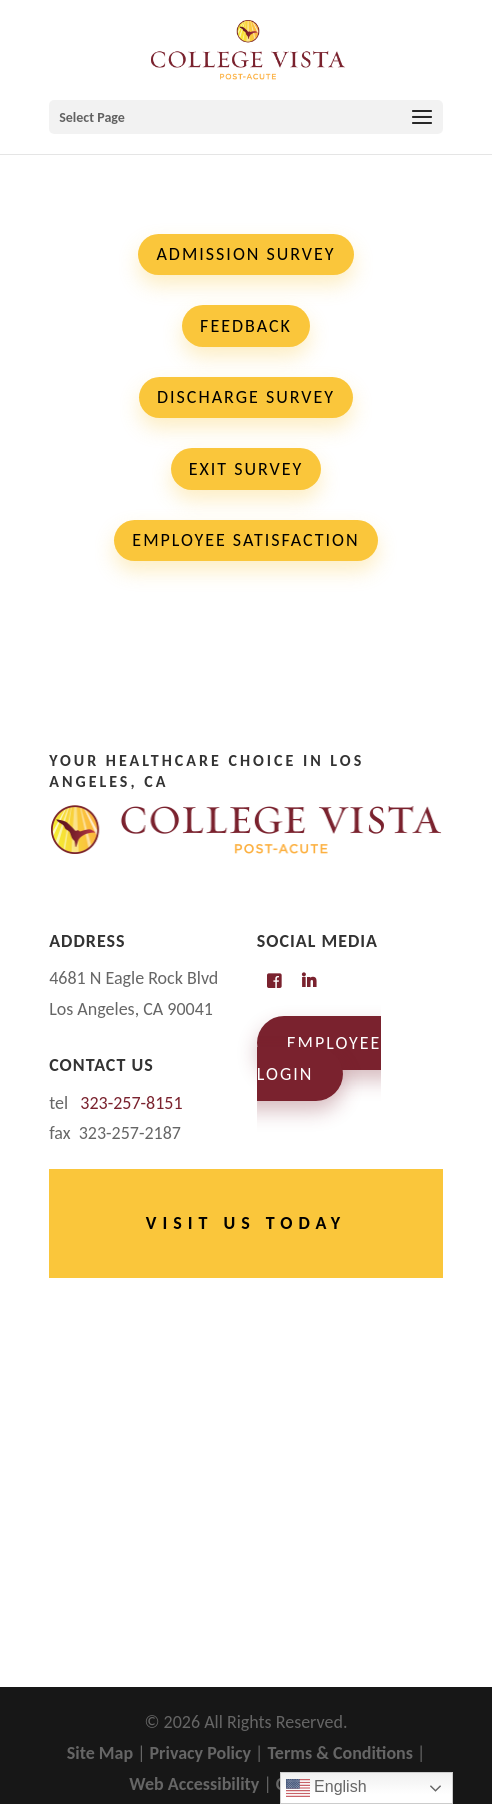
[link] (248, 48)
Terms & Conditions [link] (339, 1753)
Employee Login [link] (319, 1058)
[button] (246, 117)
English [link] (326, 1788)
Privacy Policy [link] (201, 1753)
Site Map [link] (100, 1753)
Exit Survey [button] (246, 469)
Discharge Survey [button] (246, 397)
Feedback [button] (246, 326)
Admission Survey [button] (245, 254)
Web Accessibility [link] (194, 1784)
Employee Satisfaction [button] (245, 540)
